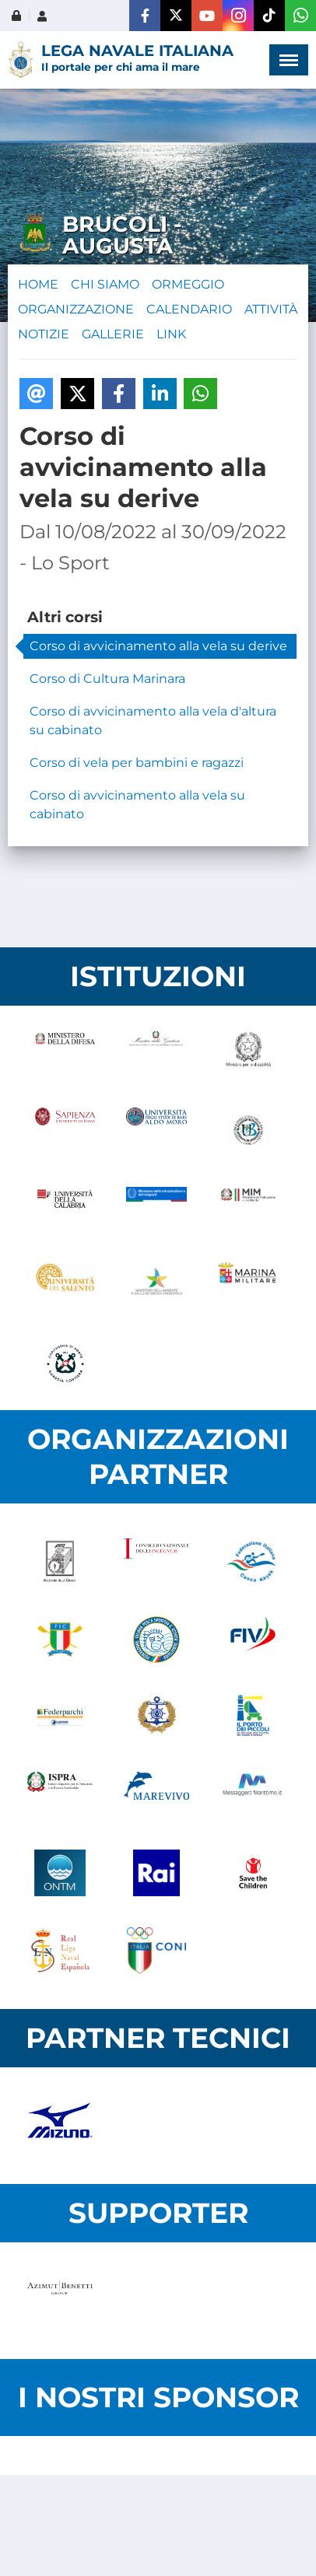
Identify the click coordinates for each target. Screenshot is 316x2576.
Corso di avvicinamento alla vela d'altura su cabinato (153, 720)
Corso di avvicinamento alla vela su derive (158, 646)
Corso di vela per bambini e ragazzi (137, 762)
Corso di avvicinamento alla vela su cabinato (137, 804)
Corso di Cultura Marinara (107, 678)
